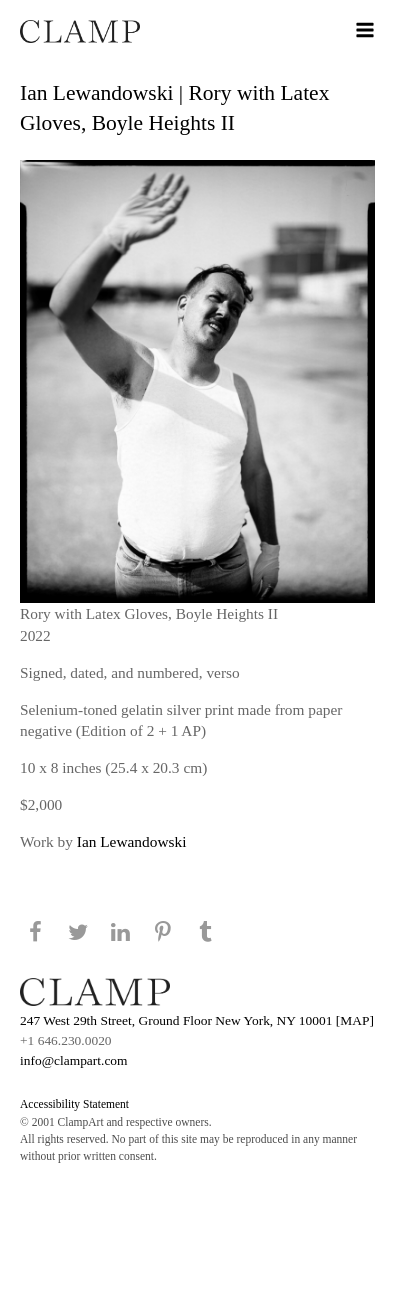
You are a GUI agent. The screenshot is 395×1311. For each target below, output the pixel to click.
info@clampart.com (74, 1060)
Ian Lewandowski (132, 841)
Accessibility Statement (74, 1104)
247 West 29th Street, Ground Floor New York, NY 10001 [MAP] (197, 1020)
